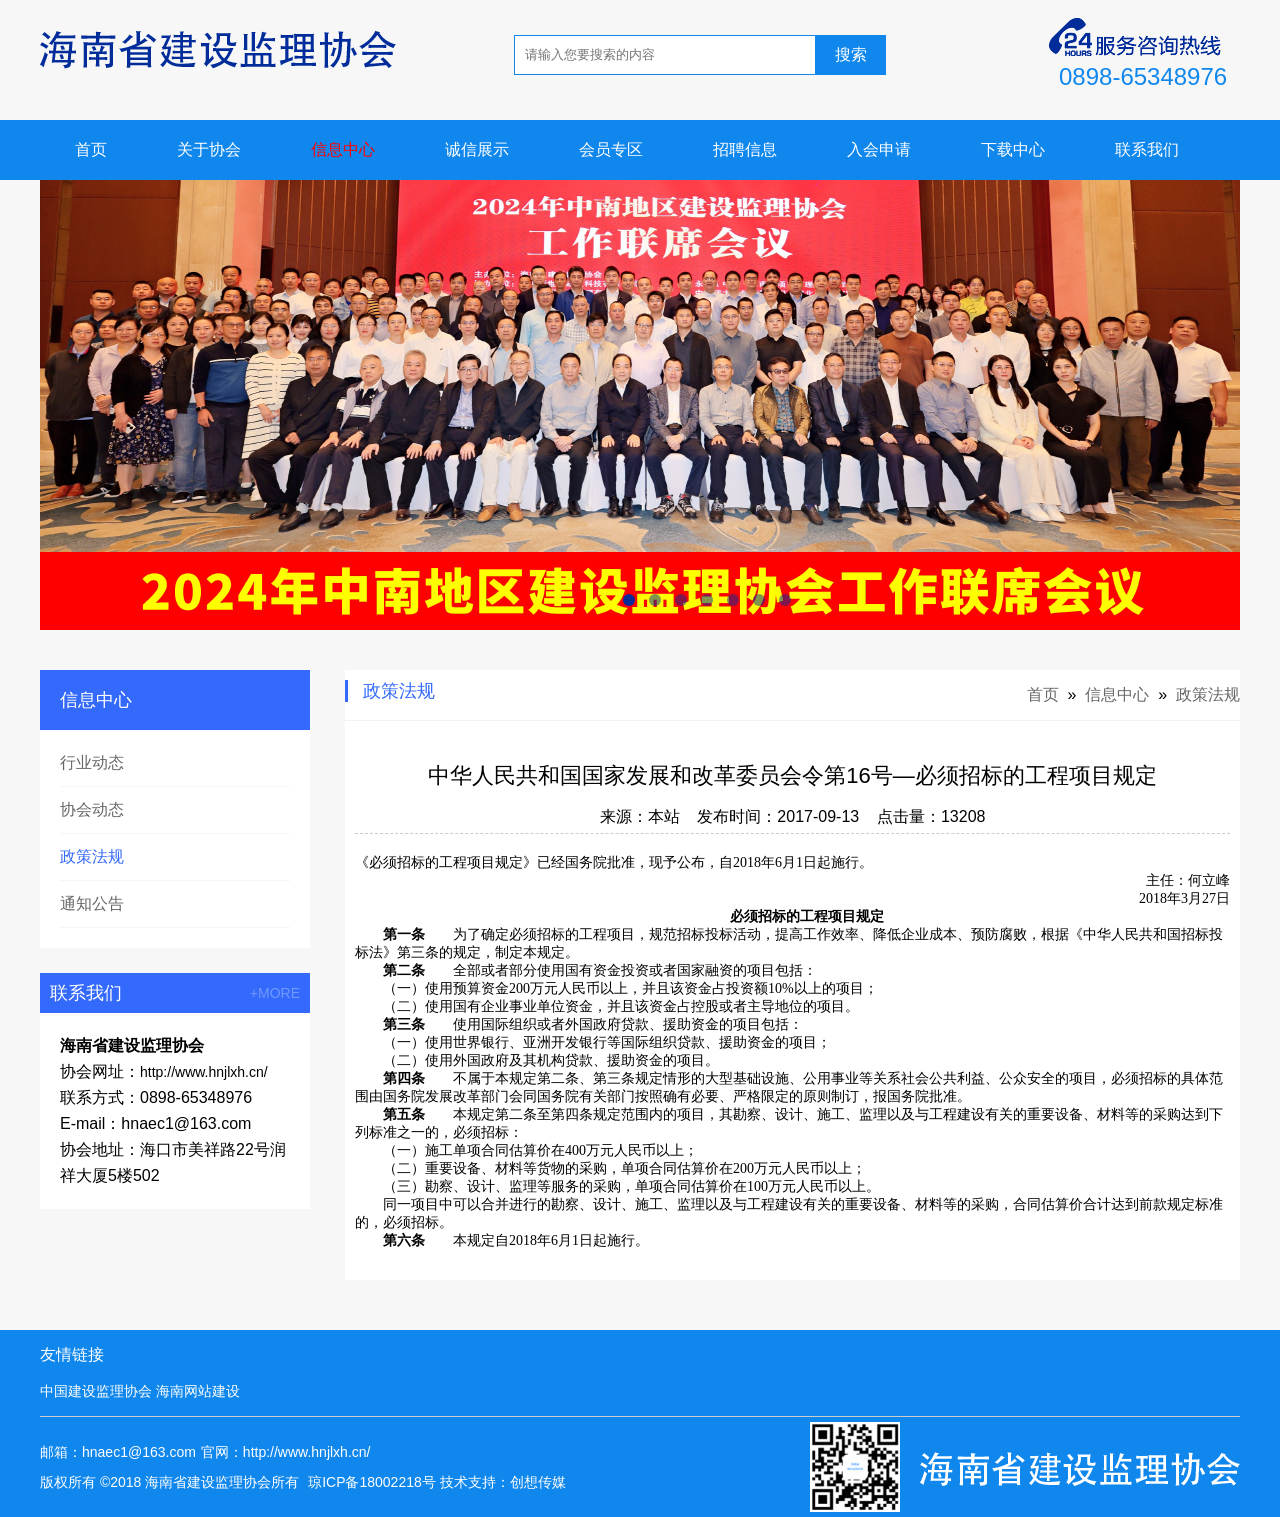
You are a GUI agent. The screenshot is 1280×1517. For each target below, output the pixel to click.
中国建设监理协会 (96, 1391)
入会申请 (879, 149)
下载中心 (1013, 149)
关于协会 (209, 149)
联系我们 (1147, 149)
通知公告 (92, 903)
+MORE (275, 993)
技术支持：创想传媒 (503, 1482)
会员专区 (611, 149)
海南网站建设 (198, 1391)
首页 (91, 149)
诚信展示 (477, 149)
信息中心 (343, 149)
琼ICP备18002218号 (372, 1482)
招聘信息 (745, 149)
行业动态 (92, 762)
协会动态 (92, 809)
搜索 (851, 54)
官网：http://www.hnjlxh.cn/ (286, 1452)
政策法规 (92, 856)
